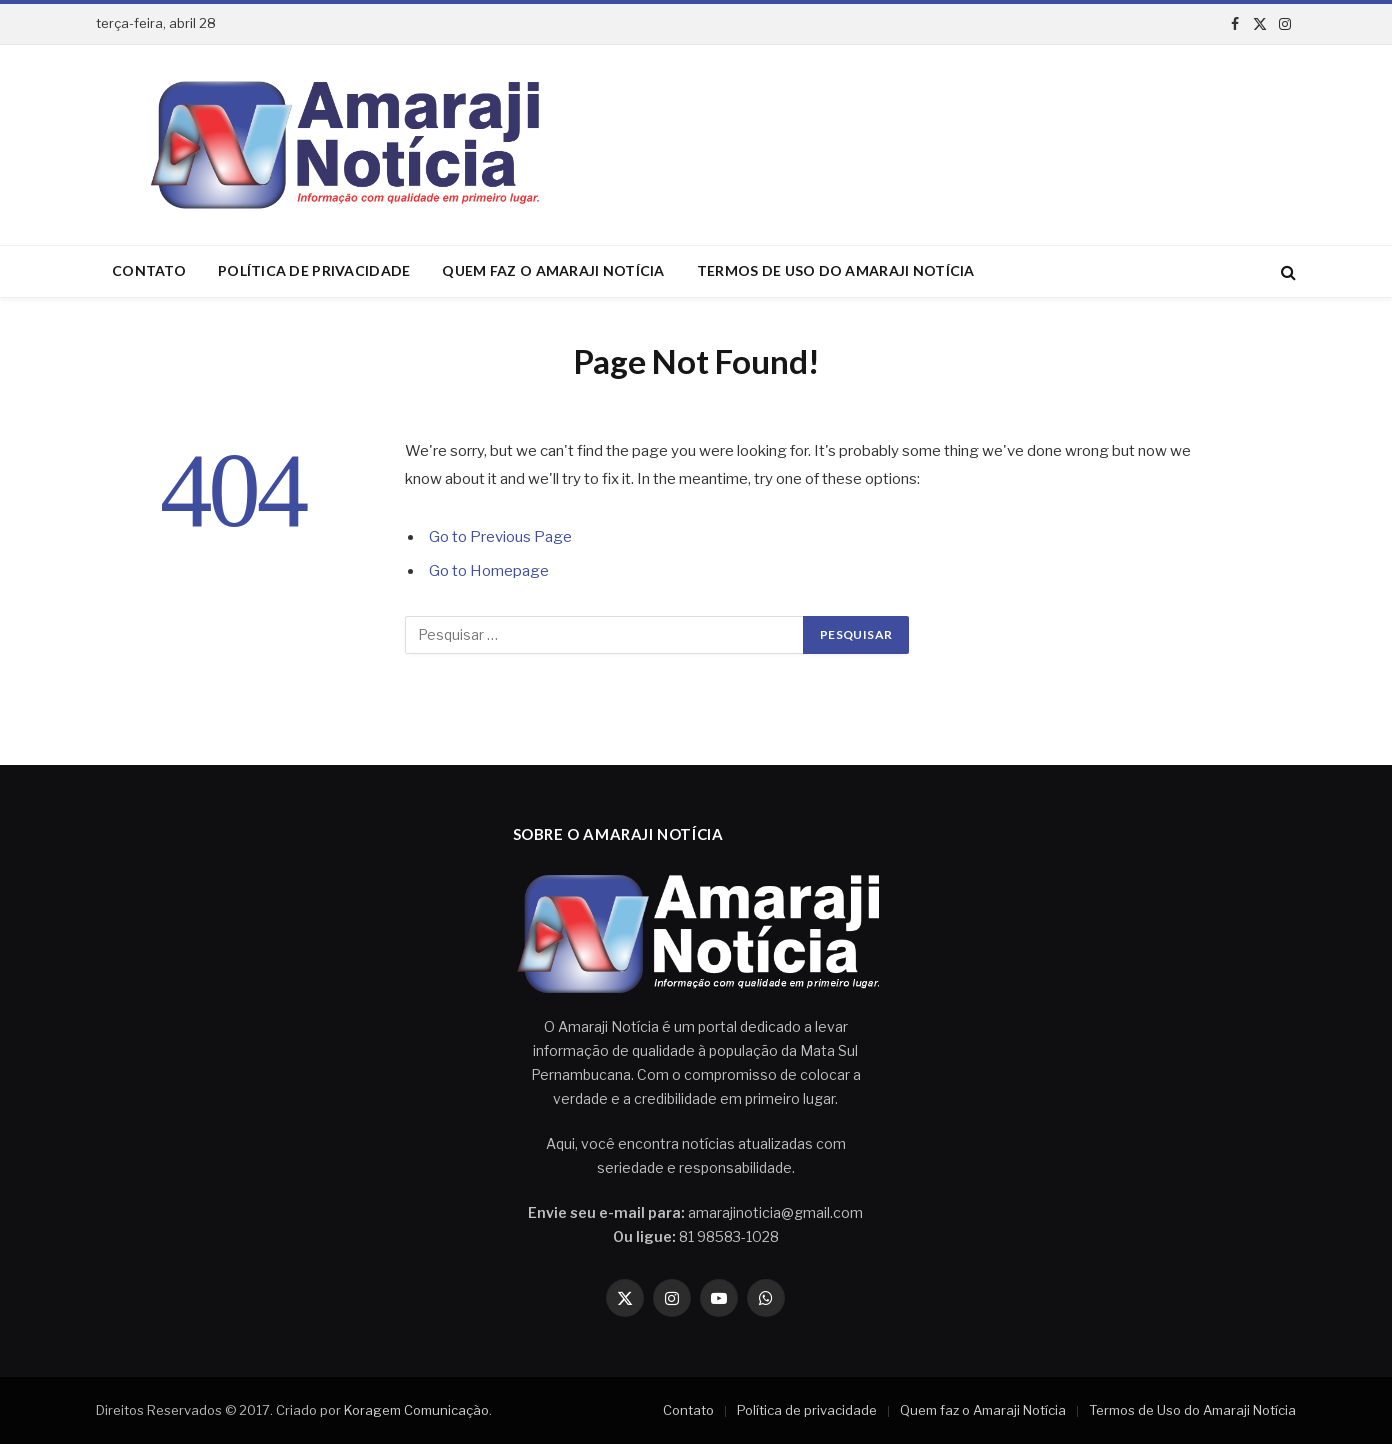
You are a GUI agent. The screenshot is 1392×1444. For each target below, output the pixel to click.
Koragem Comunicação (416, 1410)
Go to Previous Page (500, 537)
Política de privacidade (314, 270)
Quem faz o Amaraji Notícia (553, 270)
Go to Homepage (489, 571)
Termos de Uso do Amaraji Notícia (836, 270)
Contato (149, 270)
